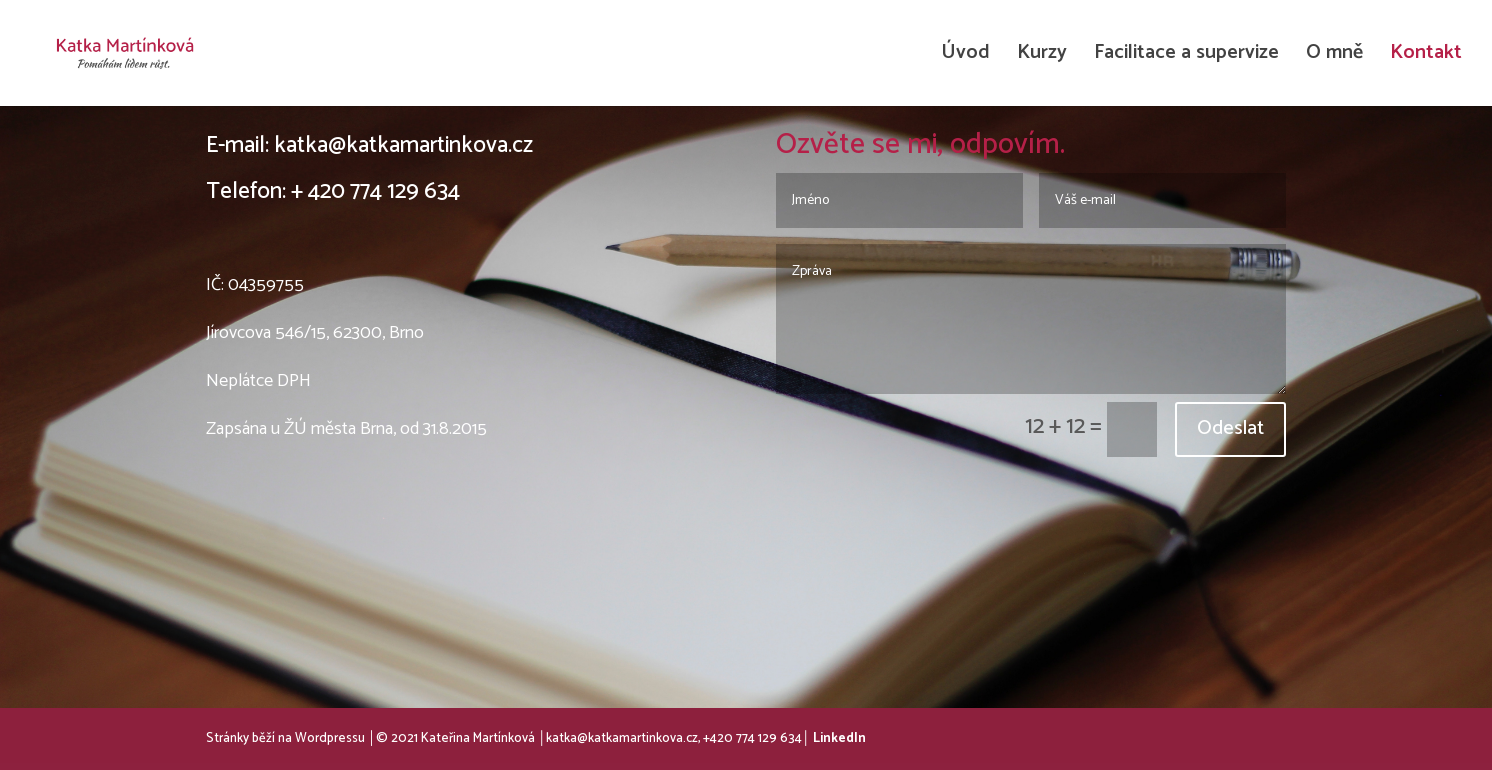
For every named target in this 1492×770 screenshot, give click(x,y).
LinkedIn (839, 738)
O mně (1334, 57)
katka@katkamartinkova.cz (403, 145)
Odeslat (1230, 428)
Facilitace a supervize (1186, 57)
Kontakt (1426, 57)
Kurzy (1042, 57)
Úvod (965, 57)
